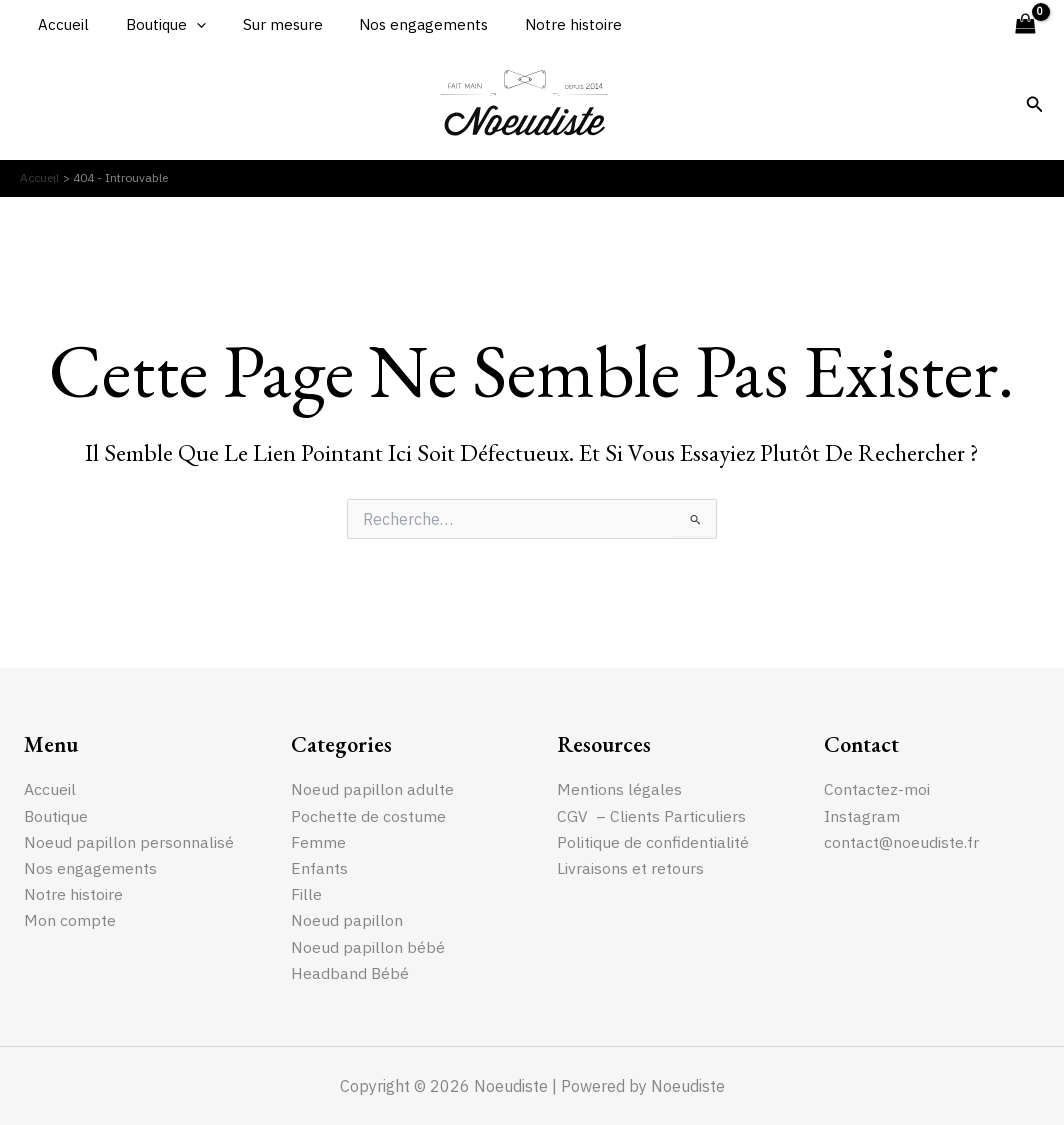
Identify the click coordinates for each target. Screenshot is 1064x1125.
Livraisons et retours (630, 868)
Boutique (156, 25)
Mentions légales (619, 788)
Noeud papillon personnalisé (129, 841)
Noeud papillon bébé (368, 947)
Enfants (319, 868)
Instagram (862, 815)
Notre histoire (543, 24)
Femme (318, 841)
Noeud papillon (347, 920)
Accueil (60, 24)
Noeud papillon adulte (372, 788)
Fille (306, 894)
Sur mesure (266, 24)
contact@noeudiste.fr (901, 841)
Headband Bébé (350, 973)
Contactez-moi (877, 788)
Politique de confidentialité (653, 841)
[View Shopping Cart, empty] (1025, 24)
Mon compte (70, 920)
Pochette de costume (369, 815)
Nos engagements (400, 24)
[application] (186, 25)
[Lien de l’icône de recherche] (1035, 105)
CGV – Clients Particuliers (651, 815)
